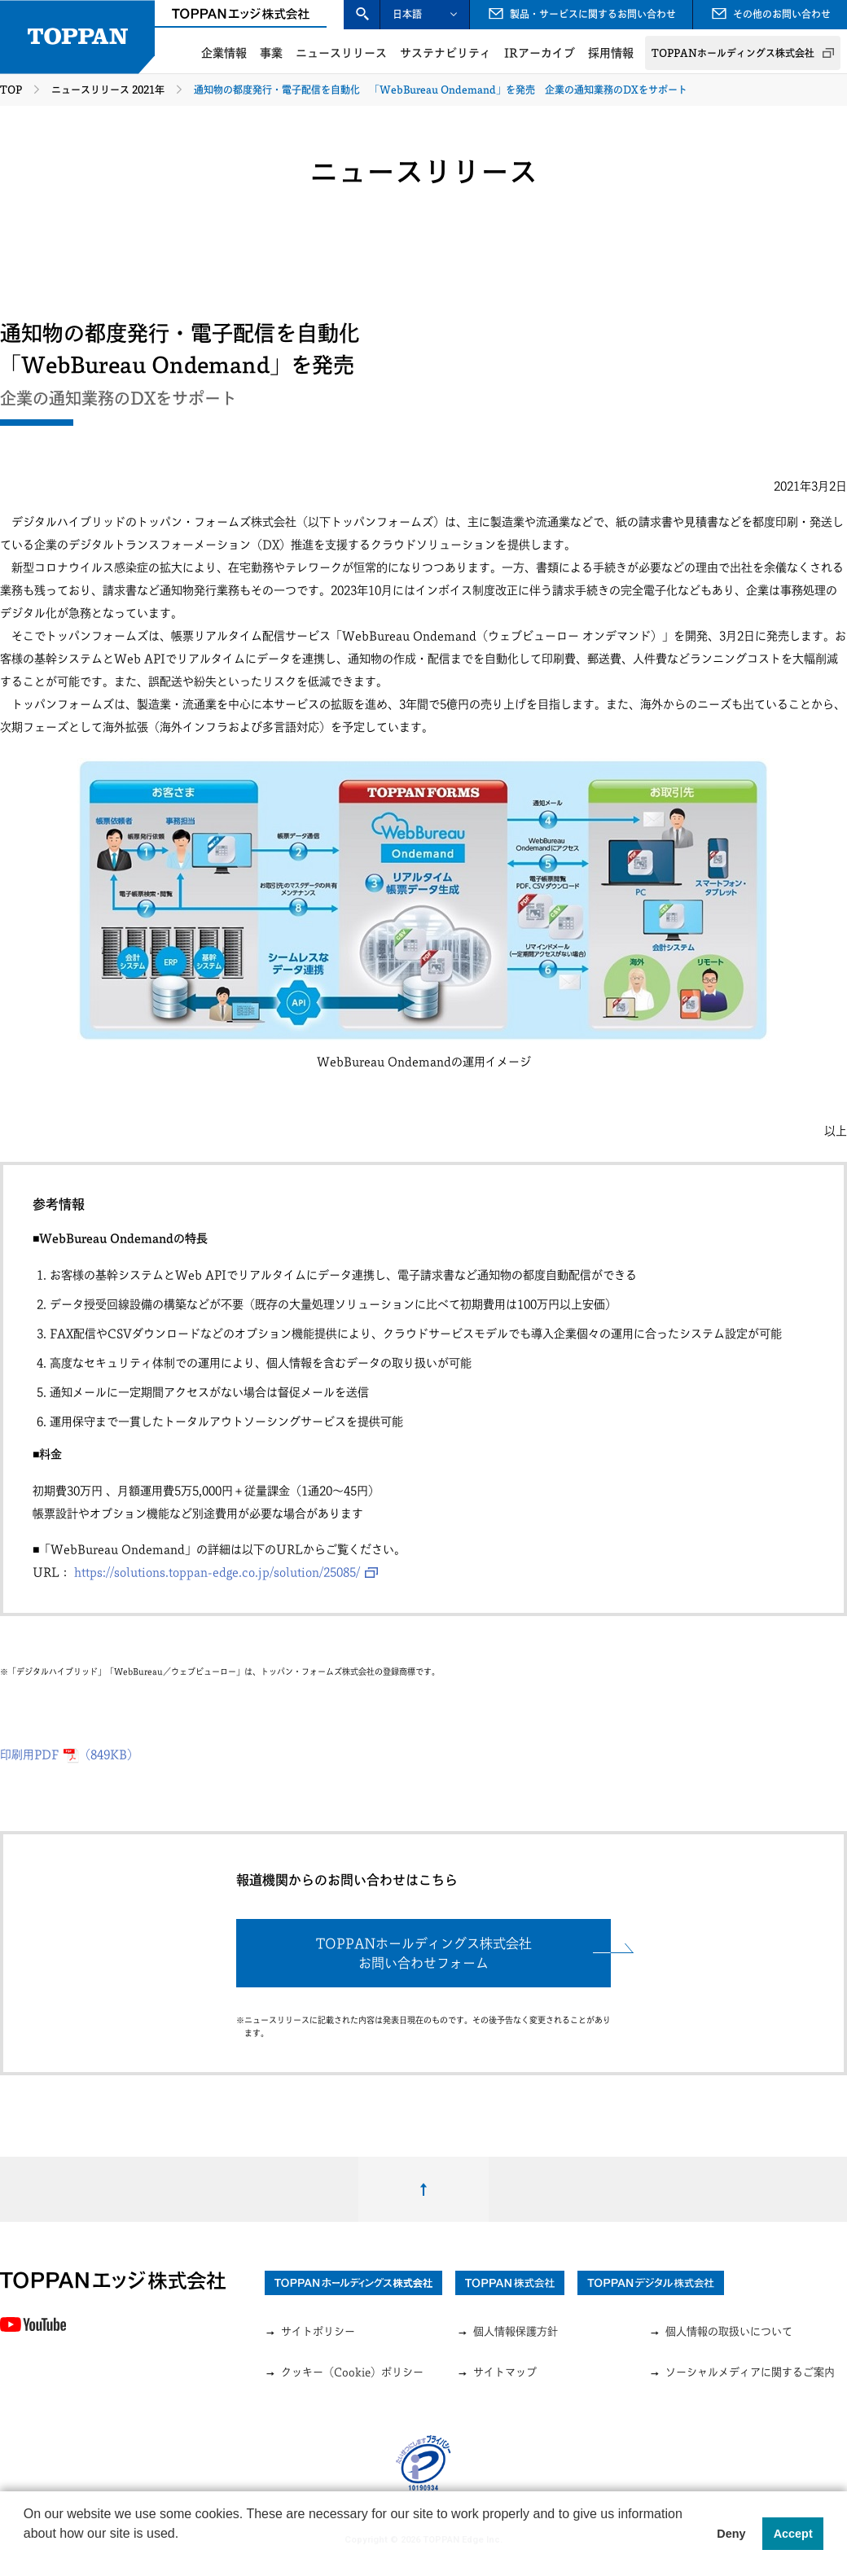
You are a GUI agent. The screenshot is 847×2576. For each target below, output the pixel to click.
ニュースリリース (341, 53)
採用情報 (611, 53)
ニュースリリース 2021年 (108, 89)
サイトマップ (497, 2373)
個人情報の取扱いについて (720, 2332)
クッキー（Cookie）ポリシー (344, 2373)
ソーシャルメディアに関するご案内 (742, 2373)
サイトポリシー (310, 2332)
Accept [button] (793, 2533)
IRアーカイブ (539, 53)
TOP (11, 89)
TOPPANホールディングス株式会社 (733, 53)
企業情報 (224, 53)
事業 (271, 53)
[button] (26, 2554)
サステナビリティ (445, 53)
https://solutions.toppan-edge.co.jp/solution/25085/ (217, 1572)
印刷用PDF (69, 1754)
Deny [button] (731, 2533)
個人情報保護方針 (507, 2332)
